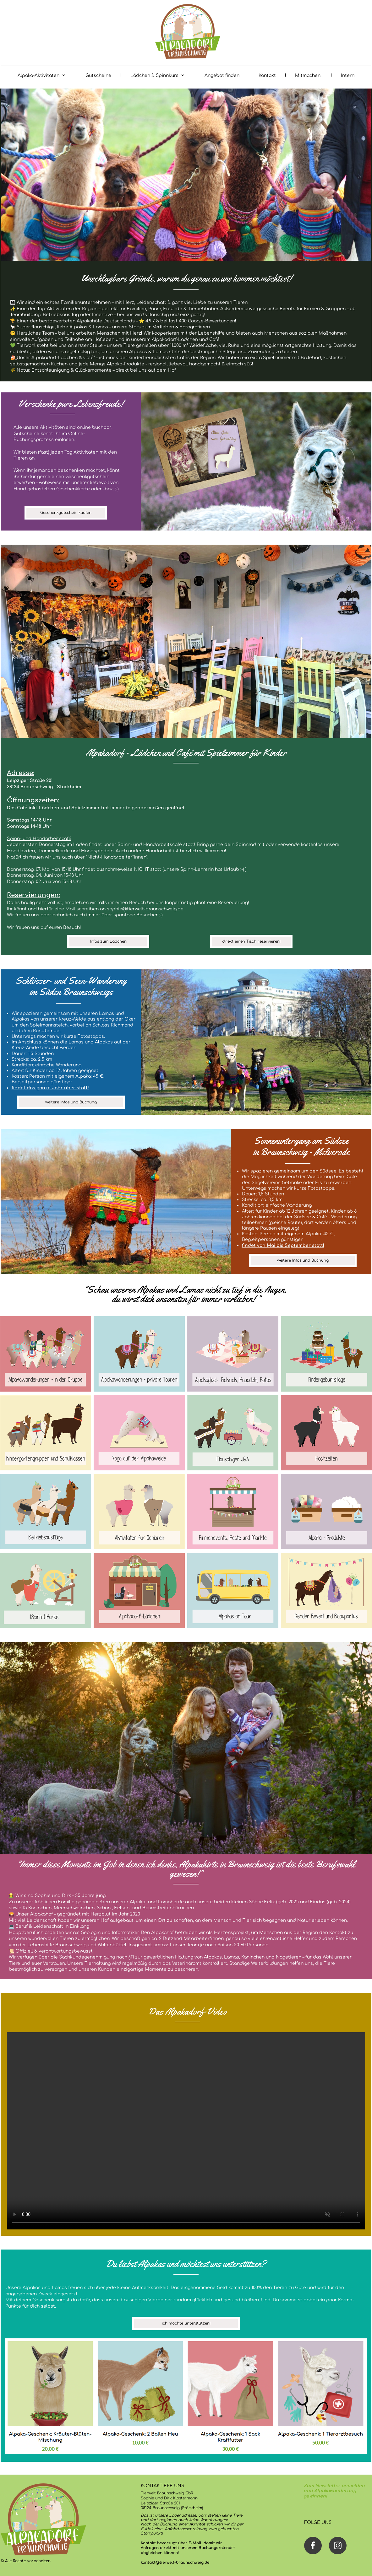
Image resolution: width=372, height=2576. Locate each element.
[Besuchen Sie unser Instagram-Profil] (338, 2545)
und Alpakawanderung (330, 2490)
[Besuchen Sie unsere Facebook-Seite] (313, 2545)
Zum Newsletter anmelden (334, 2485)
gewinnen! (315, 2496)
